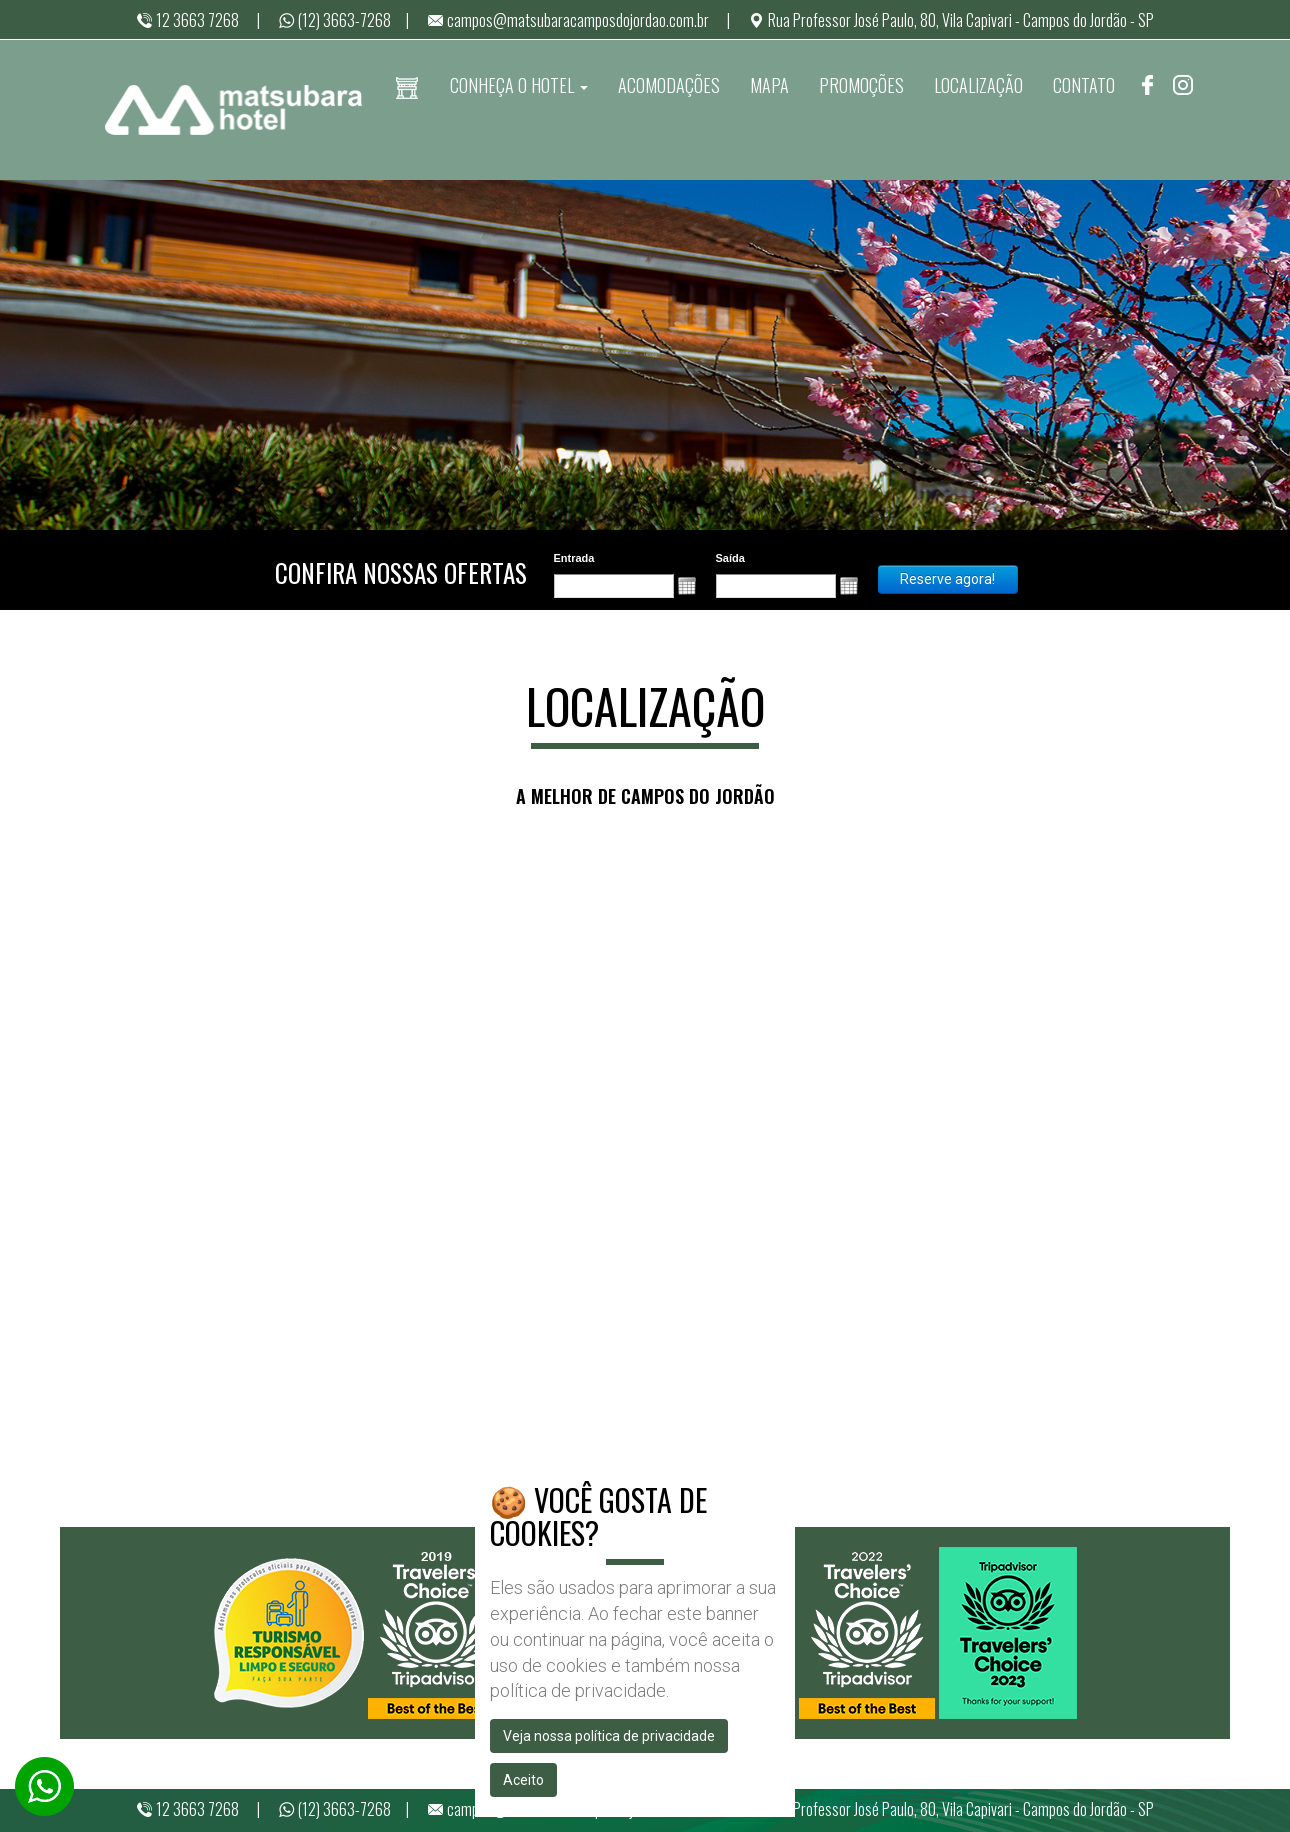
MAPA (769, 85)
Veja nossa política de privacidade (609, 1736)
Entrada (574, 558)
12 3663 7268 (187, 20)
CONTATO (1084, 85)
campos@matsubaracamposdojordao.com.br (568, 20)
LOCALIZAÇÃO (978, 85)
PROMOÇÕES (861, 85)
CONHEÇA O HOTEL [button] (519, 85)
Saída (730, 558)
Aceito (523, 1780)
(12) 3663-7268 (334, 20)
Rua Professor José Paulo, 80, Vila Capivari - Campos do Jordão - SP (951, 20)
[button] (687, 586)
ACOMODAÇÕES (669, 85)
